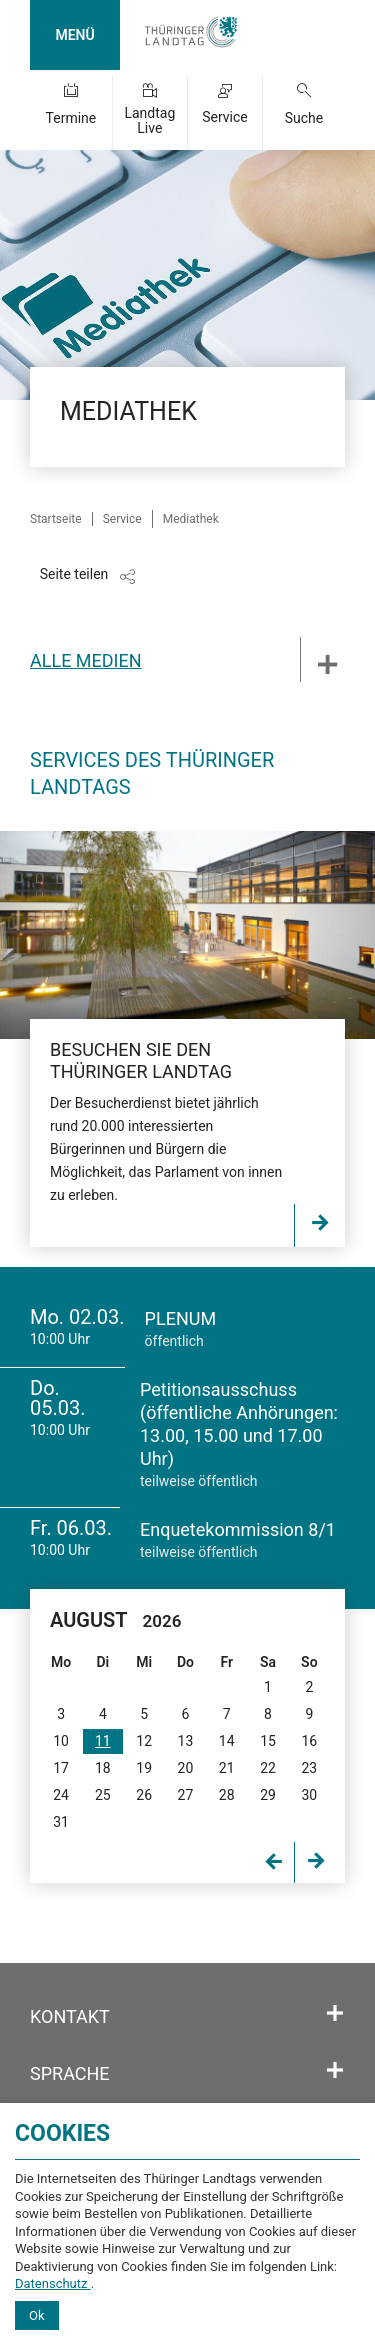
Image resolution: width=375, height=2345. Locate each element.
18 (103, 1768)
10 (61, 1741)
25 (103, 1795)
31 (61, 1822)
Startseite (56, 519)
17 (61, 1768)
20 (186, 1768)
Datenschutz (53, 2283)
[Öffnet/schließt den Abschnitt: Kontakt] (335, 2014)
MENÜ (74, 35)
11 (103, 1741)
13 (186, 1741)
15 (268, 1741)
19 (144, 1768)
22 (268, 1768)
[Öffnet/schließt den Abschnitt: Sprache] (335, 2071)
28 (227, 1795)
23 (309, 1768)
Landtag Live (149, 120)
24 (61, 1795)
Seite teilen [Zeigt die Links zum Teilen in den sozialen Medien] (74, 574)
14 (227, 1741)
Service (225, 117)
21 (227, 1768)
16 (309, 1741)
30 (309, 1795)
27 (186, 1795)
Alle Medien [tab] (86, 660)
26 (144, 1795)
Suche (304, 118)
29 (268, 1795)
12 (144, 1741)
